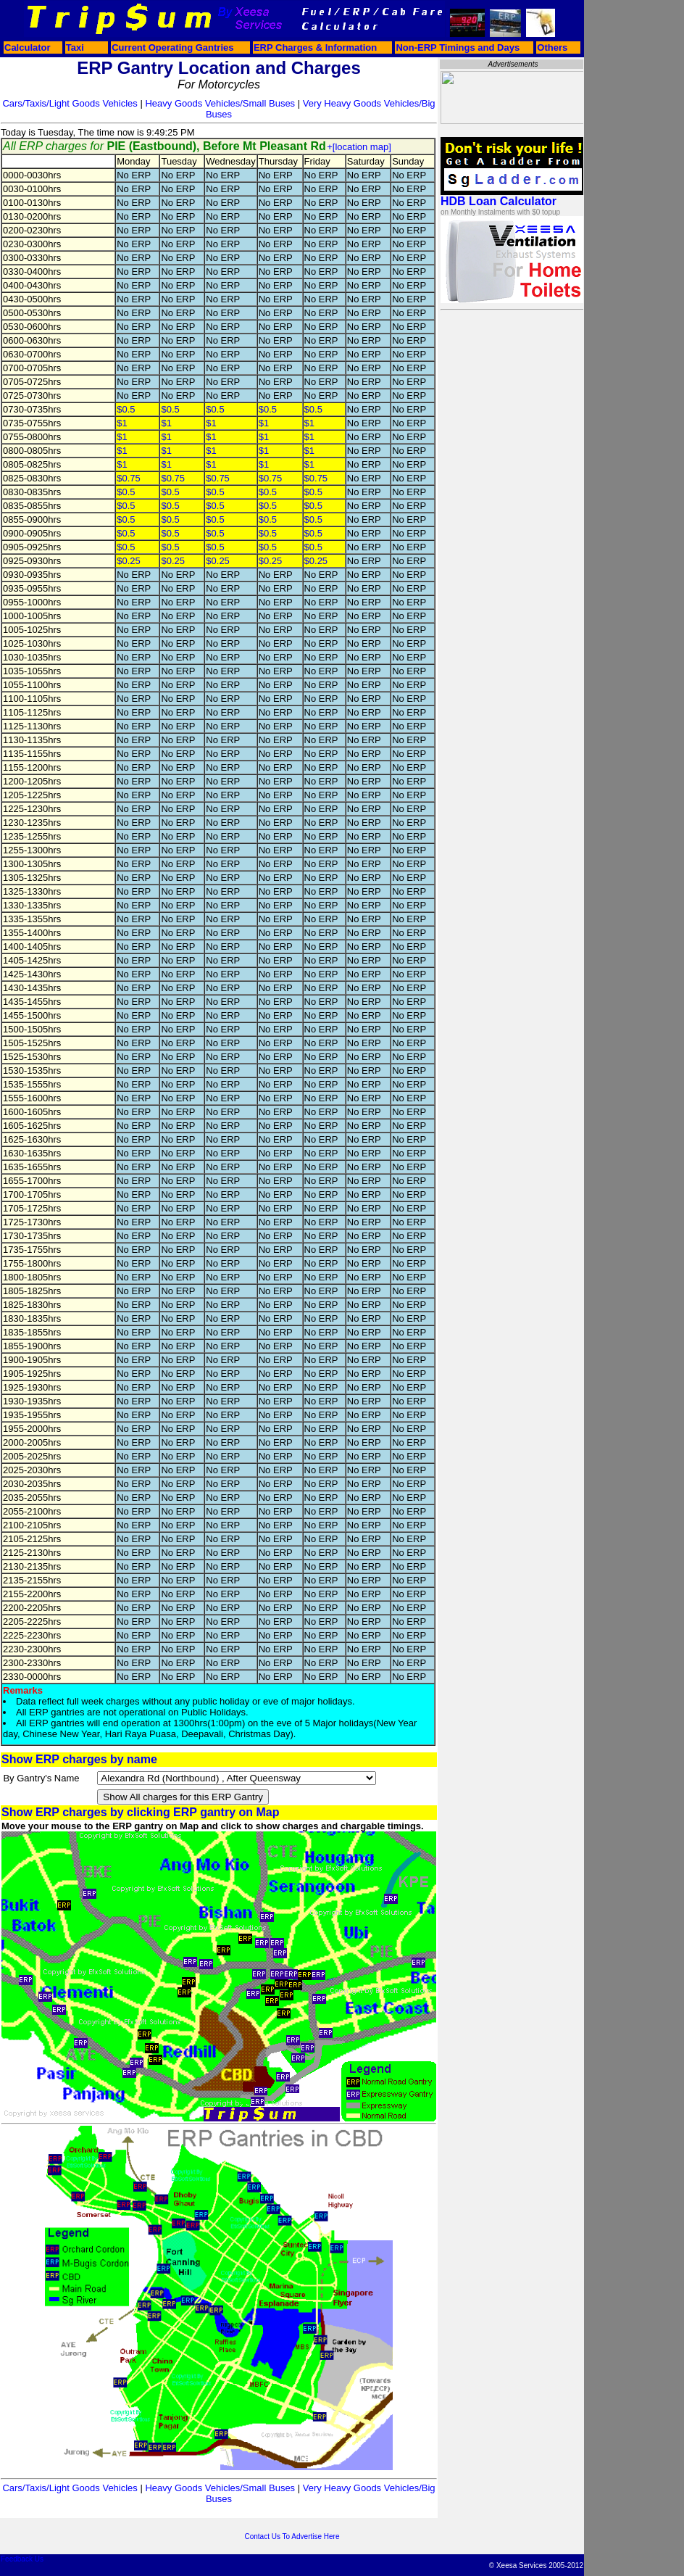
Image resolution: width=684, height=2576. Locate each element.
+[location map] (359, 146)
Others (552, 47)
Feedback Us (22, 2559)
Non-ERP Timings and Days (458, 47)
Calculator (27, 47)
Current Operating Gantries (172, 47)
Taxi (75, 47)
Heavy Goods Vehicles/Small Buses (220, 103)
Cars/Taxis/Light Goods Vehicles (69, 103)
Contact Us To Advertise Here (292, 2536)
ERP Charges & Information (315, 47)
